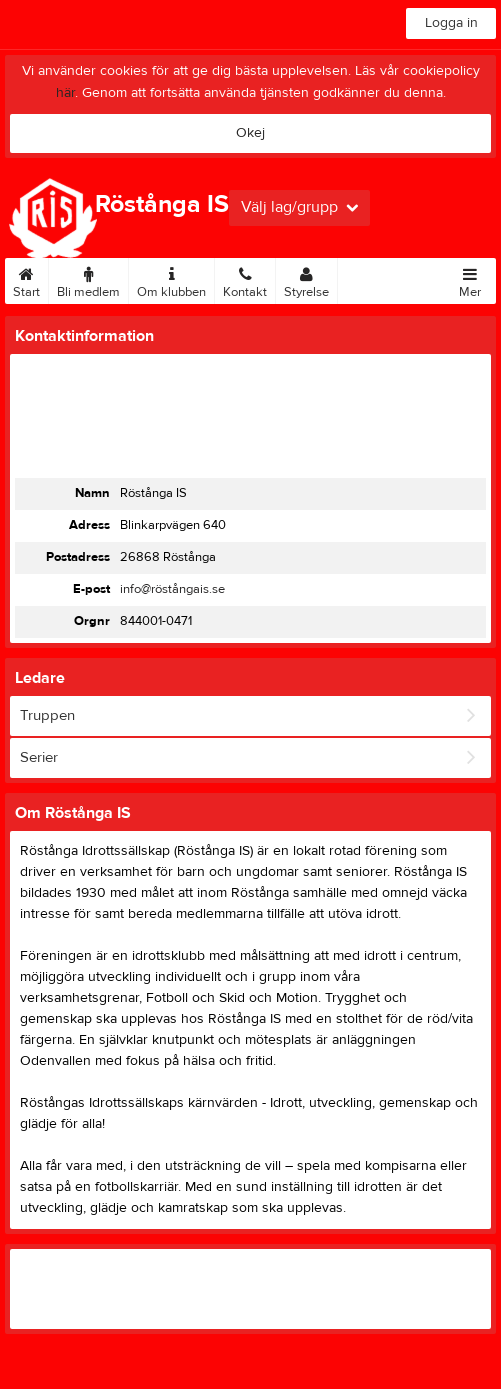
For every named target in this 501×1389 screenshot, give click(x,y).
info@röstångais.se (172, 589)
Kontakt (245, 279)
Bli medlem (88, 279)
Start (26, 279)
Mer (470, 279)
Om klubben (171, 279)
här (65, 93)
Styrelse (306, 279)
